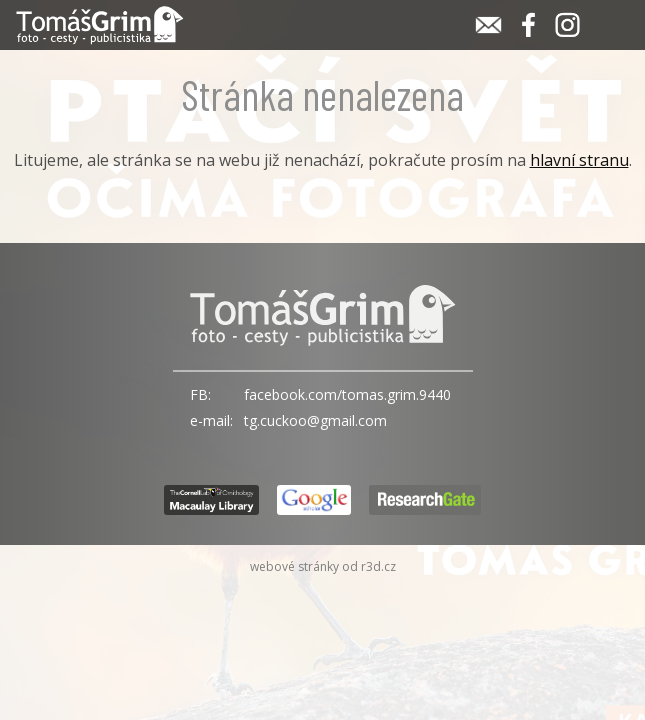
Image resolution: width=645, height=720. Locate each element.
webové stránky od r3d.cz (323, 566)
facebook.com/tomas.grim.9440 (347, 394)
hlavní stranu (579, 160)
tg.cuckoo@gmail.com (315, 420)
